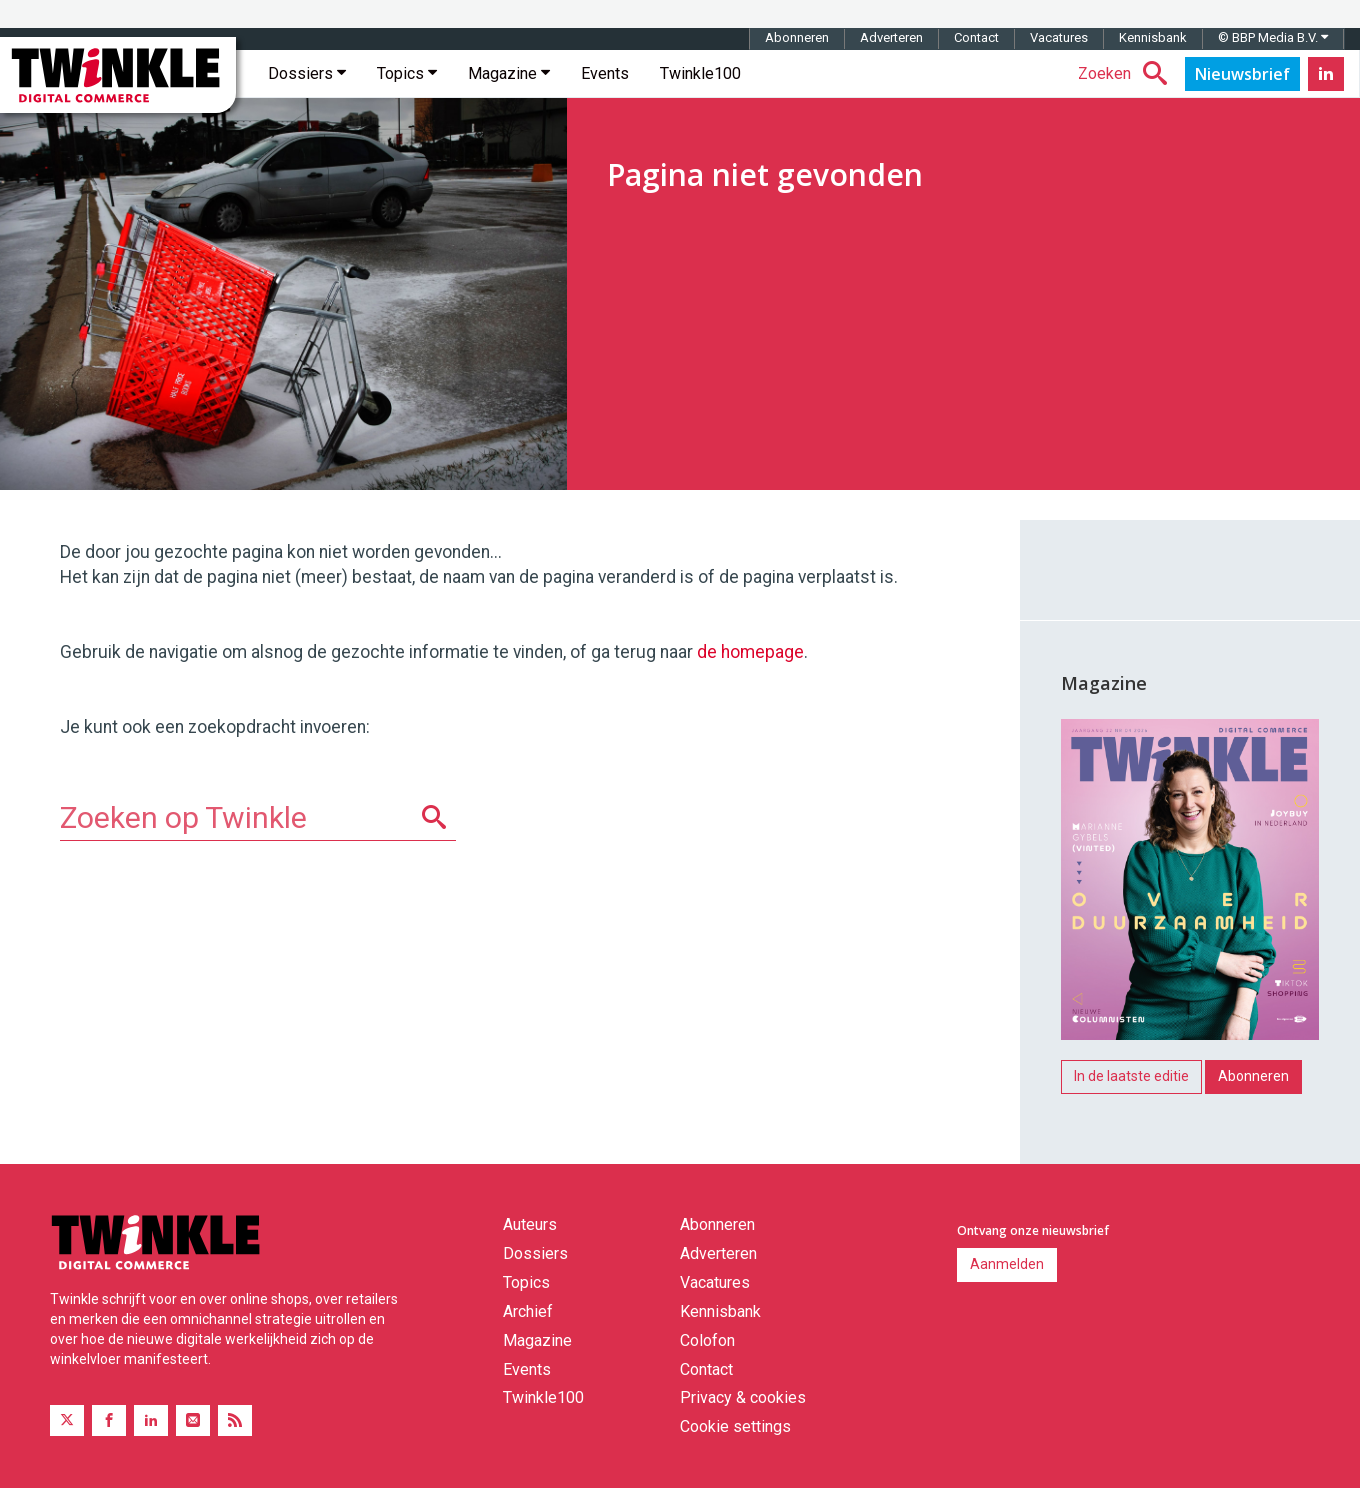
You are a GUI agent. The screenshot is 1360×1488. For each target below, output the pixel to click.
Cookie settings (735, 1426)
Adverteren (891, 37)
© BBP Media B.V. (1273, 37)
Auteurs (530, 1224)
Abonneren (797, 37)
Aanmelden (1007, 1264)
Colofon (707, 1340)
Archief (528, 1311)
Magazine (509, 73)
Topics (407, 73)
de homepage (750, 652)
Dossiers (307, 73)
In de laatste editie (1131, 1076)
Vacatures (1059, 37)
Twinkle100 (700, 73)
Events (605, 73)
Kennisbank (1153, 37)
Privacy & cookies (743, 1397)
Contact (976, 37)
